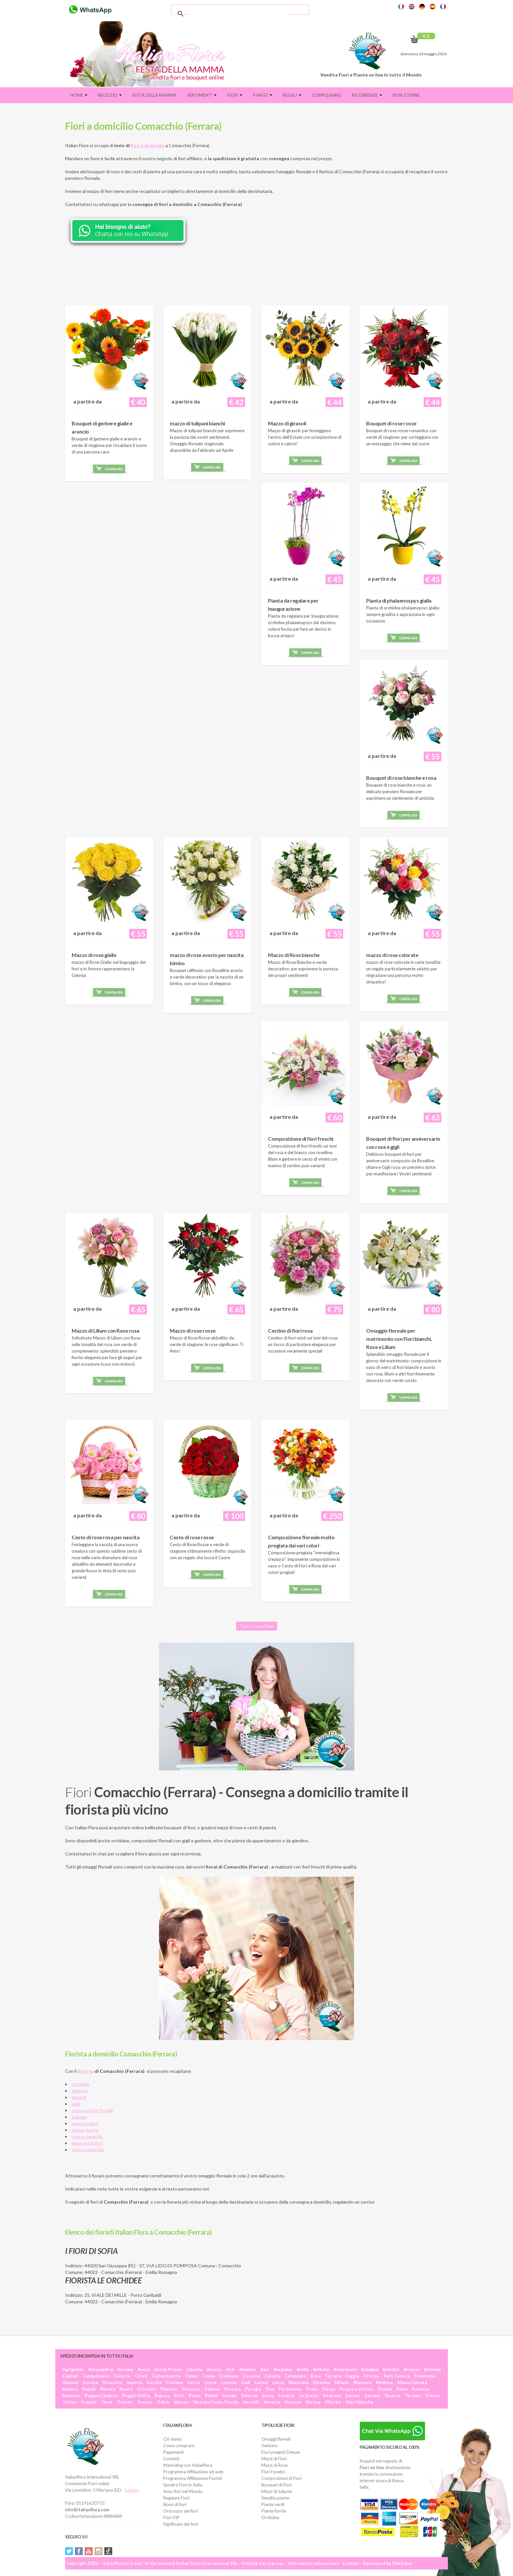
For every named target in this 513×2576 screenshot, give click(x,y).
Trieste (124, 2402)
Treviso (144, 2402)
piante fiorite (85, 2130)
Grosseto (112, 2382)
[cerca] (239, 14)
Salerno (249, 2395)
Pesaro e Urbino (356, 2389)
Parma (328, 2389)
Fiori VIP (171, 2517)
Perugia (253, 2389)
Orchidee (270, 2517)
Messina (321, 2382)
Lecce (210, 2382)
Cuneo (191, 2376)
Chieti (141, 2376)
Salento (132, 2490)
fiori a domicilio (148, 145)
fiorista (86, 2071)
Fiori (234, 95)
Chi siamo (172, 2439)
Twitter (69, 2551)
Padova (212, 2389)
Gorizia (90, 2382)
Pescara (232, 2389)
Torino (69, 2402)
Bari (264, 2369)
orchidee (81, 2084)
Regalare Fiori (176, 2497)
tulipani (79, 2117)
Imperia (134, 2382)
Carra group (271, 2563)
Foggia (352, 2376)
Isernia (154, 2382)
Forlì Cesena (397, 2376)
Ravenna (71, 2395)
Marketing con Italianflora (187, 2465)
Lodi (245, 2382)
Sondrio (286, 2395)
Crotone (174, 2382)
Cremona (228, 2376)
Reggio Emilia (136, 2395)
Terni (106, 2402)
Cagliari (70, 2376)
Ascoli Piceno (168, 2369)
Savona (372, 2395)
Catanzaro (295, 2376)
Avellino (247, 2369)
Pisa (270, 2389)
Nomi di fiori (174, 2504)
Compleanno (327, 95)
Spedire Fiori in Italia (182, 2484)
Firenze (371, 2376)
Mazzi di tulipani (276, 2491)
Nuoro (126, 2389)
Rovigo (229, 2395)
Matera (70, 2389)
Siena (268, 2395)
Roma (194, 2395)
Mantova (362, 2382)
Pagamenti (173, 2452)
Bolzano (432, 2369)
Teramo (412, 2395)
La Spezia (308, 2395)
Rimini (211, 2395)
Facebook (79, 2551)
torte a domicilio (88, 2149)
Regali (292, 95)
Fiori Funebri (273, 2471)
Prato (312, 2389)
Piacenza (191, 2389)
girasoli (79, 2097)
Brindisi (391, 2369)
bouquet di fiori (87, 2143)
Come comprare (178, 2445)
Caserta (122, 2376)
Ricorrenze (367, 95)
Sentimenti (202, 95)
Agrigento (73, 2369)
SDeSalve (402, 2563)
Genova (70, 2382)
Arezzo (214, 2369)
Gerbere (269, 2445)
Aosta (143, 2369)
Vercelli (251, 2402)
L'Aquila (194, 2369)
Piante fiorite (273, 2511)
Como (209, 2376)
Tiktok (108, 2551)
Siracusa (332, 2395)
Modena (384, 2382)
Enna (316, 2376)
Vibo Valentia (359, 2402)
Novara (107, 2389)
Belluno (321, 2369)
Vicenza (293, 2402)
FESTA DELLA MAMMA (154, 95)
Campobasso (96, 2376)
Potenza (420, 2389)
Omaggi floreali (276, 2439)
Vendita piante (275, 2497)
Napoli (89, 2389)
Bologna (369, 2369)
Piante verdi (272, 2504)
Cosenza (251, 2376)
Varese (181, 2402)
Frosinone (424, 2376)
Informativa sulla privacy (313, 2563)
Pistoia (385, 2389)
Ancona (125, 2369)
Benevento (345, 2369)
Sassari (352, 2395)
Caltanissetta (166, 2376)
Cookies (351, 2563)
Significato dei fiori (180, 2524)
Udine (163, 2402)
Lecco (194, 2382)
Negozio (110, 95)
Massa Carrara (412, 2382)
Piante (262, 95)
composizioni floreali (92, 2110)
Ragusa (161, 2395)
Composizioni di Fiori (281, 2478)
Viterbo (333, 2402)
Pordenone (290, 2389)
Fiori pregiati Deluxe (280, 2452)
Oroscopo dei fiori (180, 2511)
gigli (76, 2104)
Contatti (171, 2458)
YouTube (89, 2551)
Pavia (402, 2389)
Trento (432, 2395)
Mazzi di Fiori (274, 2458)
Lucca (278, 2382)
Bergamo (283, 2369)
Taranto (392, 2395)
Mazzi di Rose (274, 2465)
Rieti (179, 2395)
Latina (261, 2382)
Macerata (298, 2382)
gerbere (80, 2090)
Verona (313, 2402)
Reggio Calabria (101, 2395)
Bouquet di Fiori (276, 2484)
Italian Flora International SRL (207, 2563)
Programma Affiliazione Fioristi (192, 2478)
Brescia (411, 2369)
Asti (230, 2369)
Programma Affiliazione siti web (193, 2471)
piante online (85, 2123)
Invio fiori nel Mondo (183, 2491)
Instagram (98, 2551)
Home (78, 95)
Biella (303, 2369)
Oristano (146, 2389)
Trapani (89, 2402)
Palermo (168, 2389)
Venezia (272, 2402)
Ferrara (333, 2376)
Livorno (229, 2382)
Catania (272, 2376)
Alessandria (100, 2369)
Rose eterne (406, 95)
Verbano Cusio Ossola (216, 2402)
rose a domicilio (87, 2136)
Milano (342, 2382)
